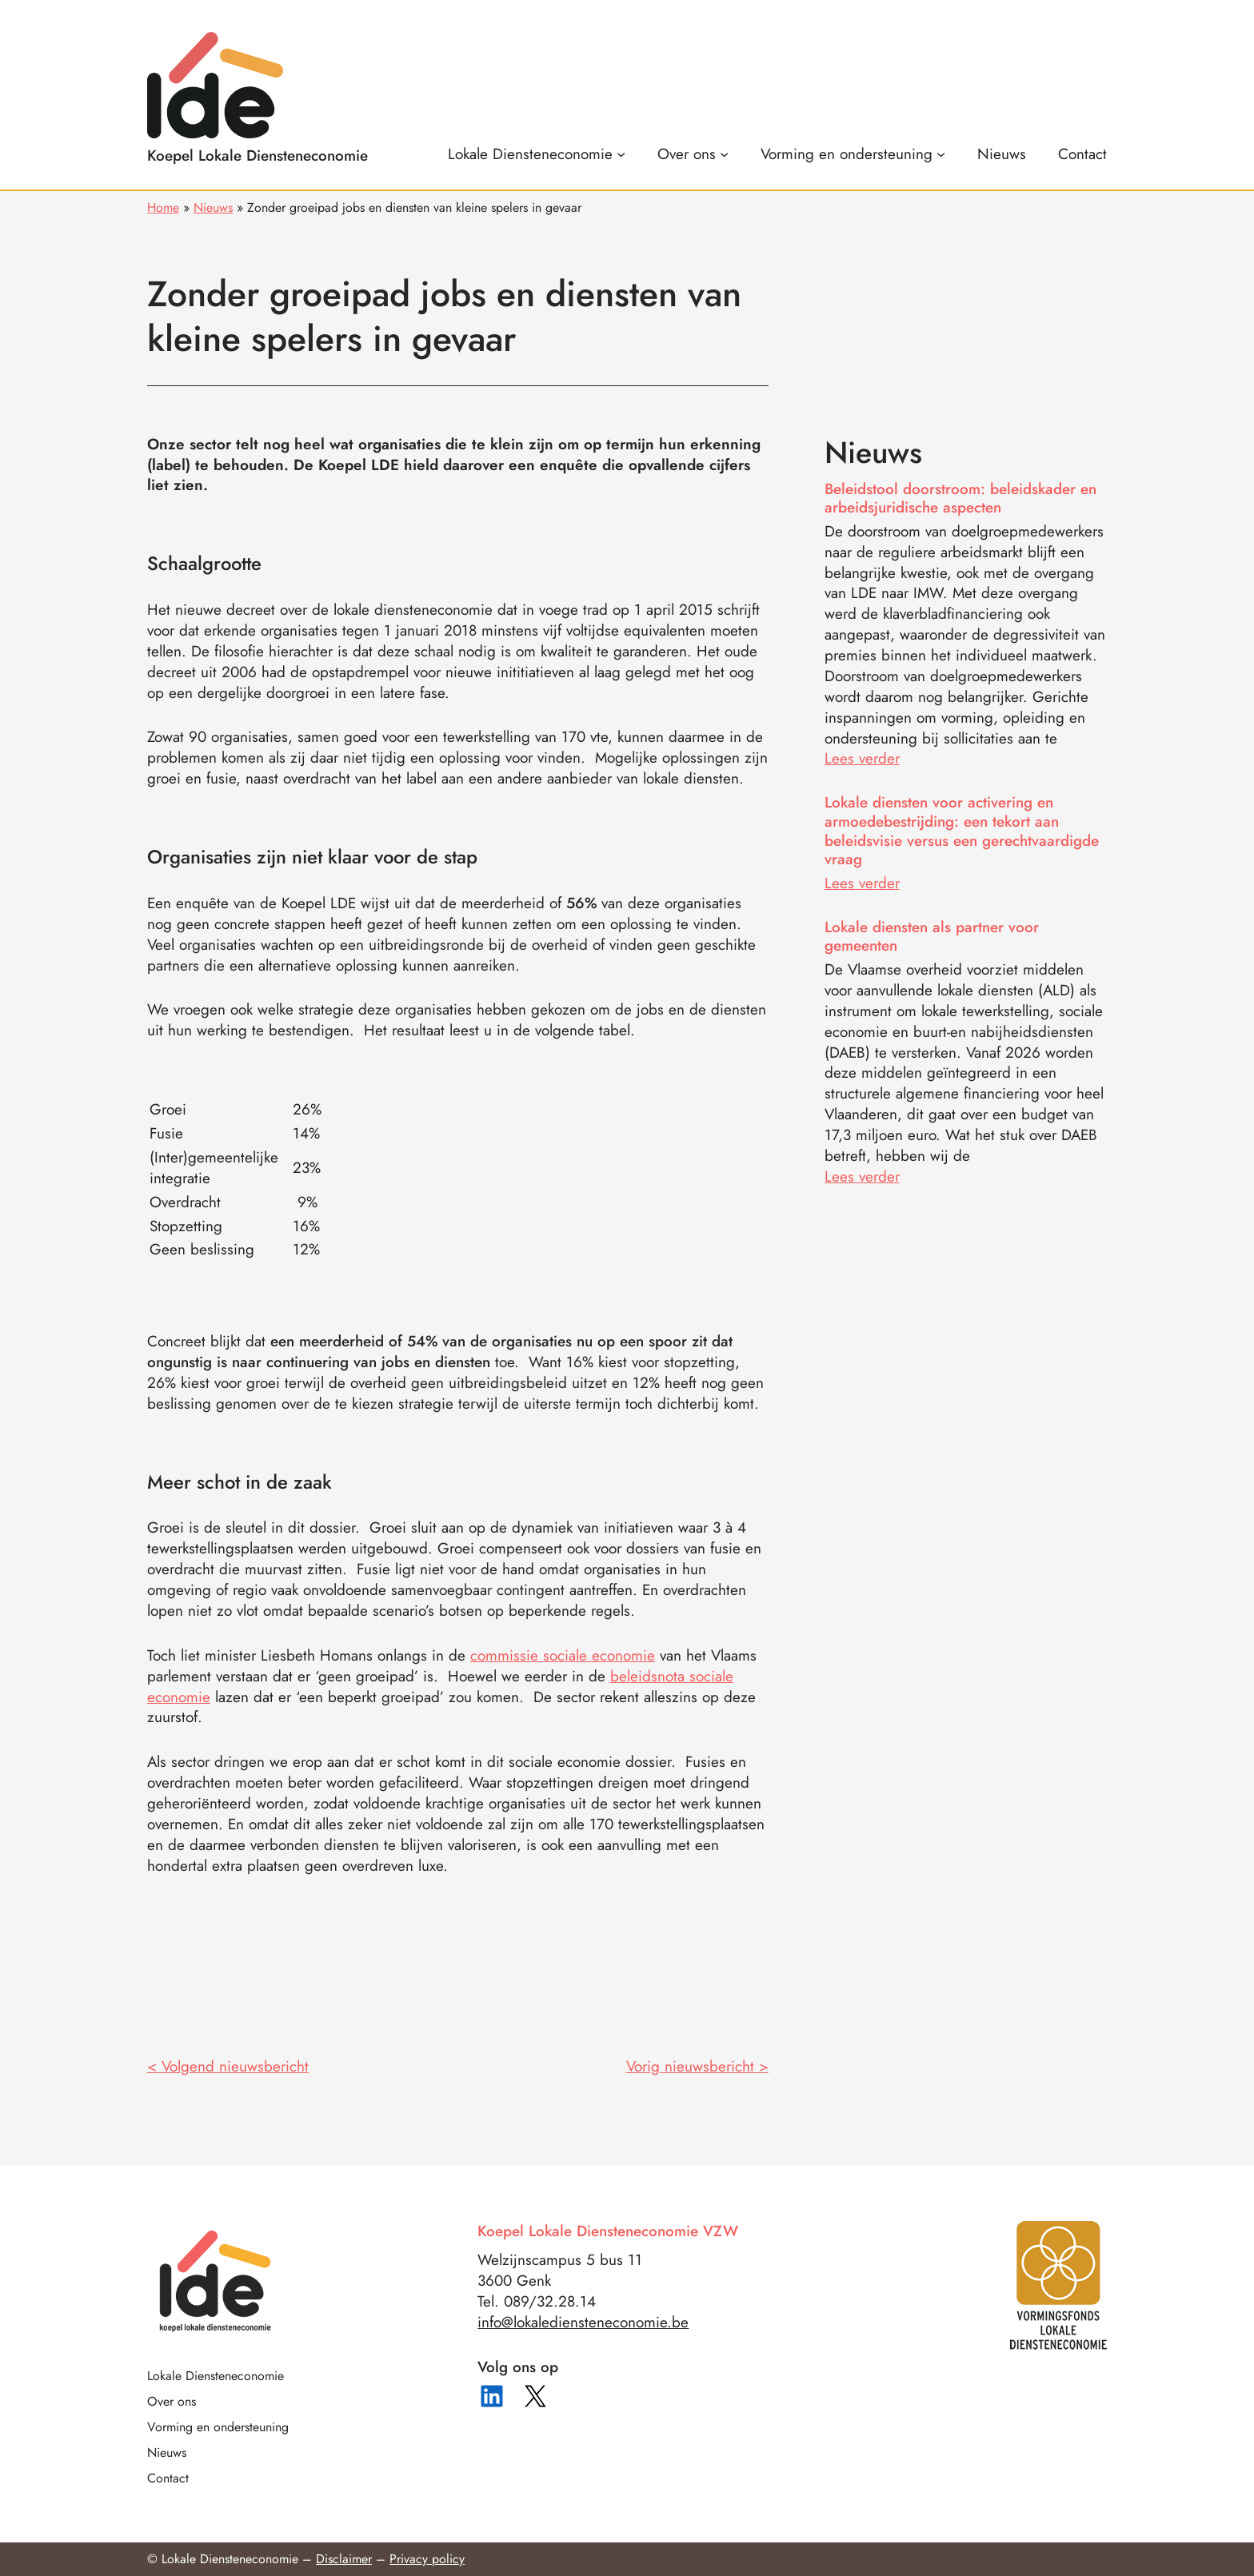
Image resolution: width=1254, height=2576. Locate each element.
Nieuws (213, 207)
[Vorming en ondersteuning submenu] (853, 154)
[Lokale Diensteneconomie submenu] (536, 154)
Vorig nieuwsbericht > (697, 2066)
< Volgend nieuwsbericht (228, 2066)
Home (163, 207)
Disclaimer (344, 2559)
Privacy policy (427, 2559)
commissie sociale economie (562, 1655)
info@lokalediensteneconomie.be (583, 2322)
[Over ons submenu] (693, 154)
